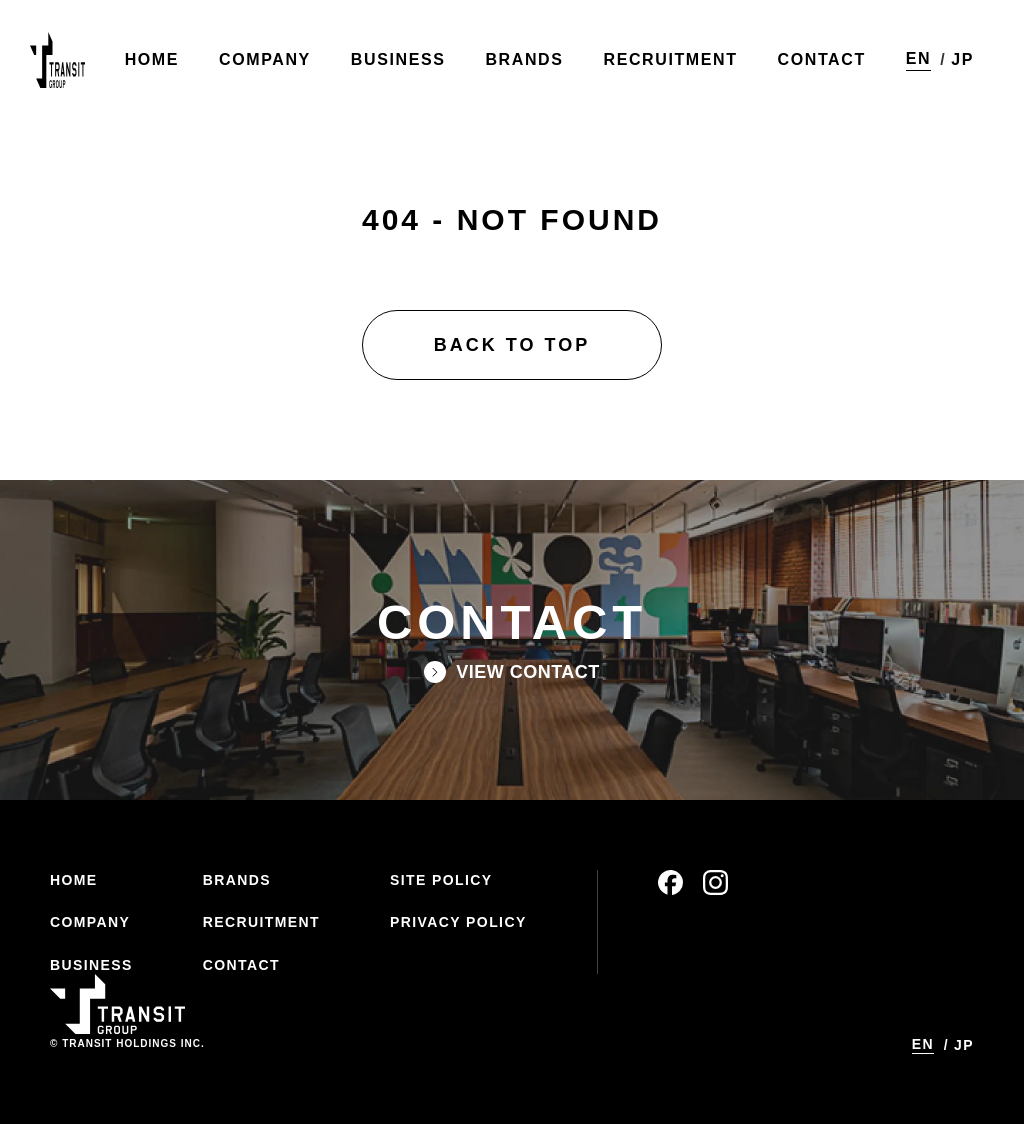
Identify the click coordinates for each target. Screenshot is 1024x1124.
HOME (74, 880)
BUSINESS (91, 965)
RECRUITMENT (261, 922)
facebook (670, 882)
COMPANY (90, 922)
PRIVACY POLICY (458, 922)
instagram (715, 882)
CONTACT (241, 965)
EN (918, 58)
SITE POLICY (441, 880)
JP (962, 59)
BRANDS (237, 880)
